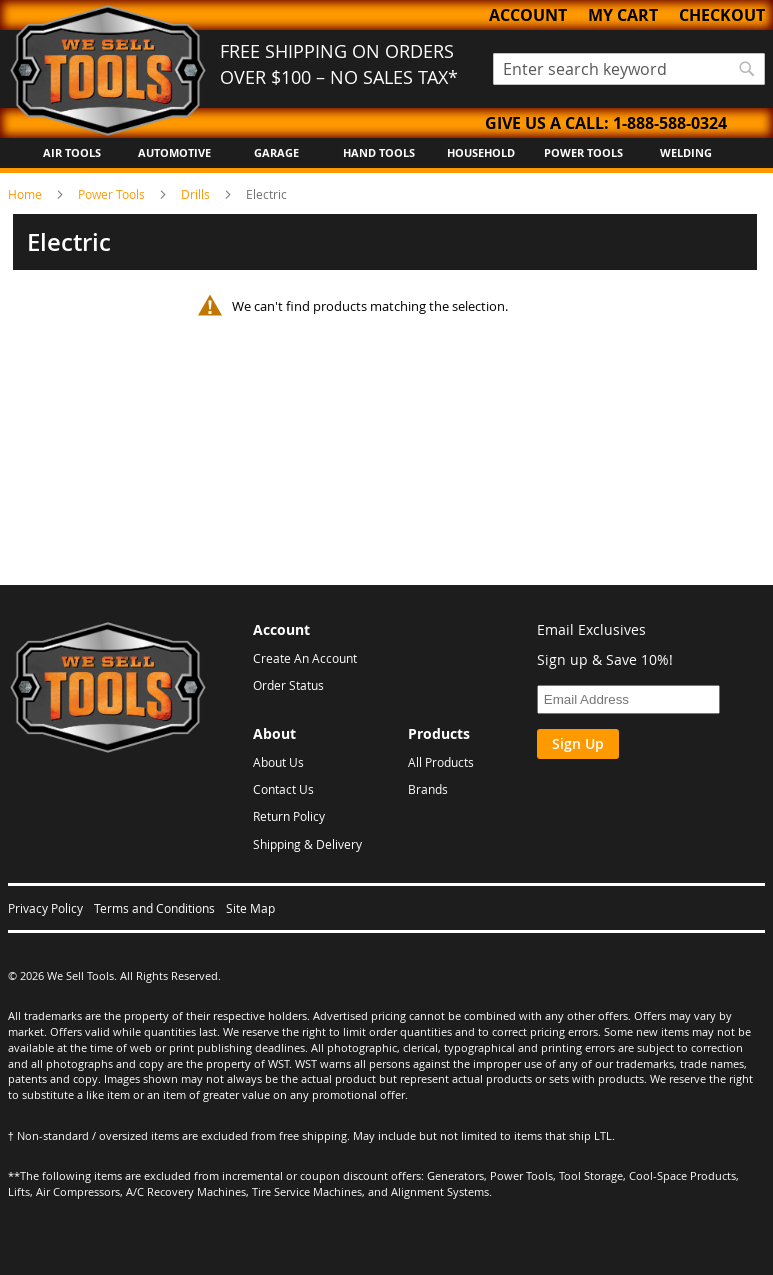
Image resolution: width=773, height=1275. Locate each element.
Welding (686, 152)
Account (528, 15)
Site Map (250, 908)
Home (26, 194)
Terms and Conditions (154, 908)
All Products (441, 762)
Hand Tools (379, 152)
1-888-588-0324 (670, 123)
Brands (428, 789)
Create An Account (305, 658)
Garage (276, 152)
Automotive (174, 152)
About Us (278, 762)
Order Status (288, 685)
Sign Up (578, 743)
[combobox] (629, 69)
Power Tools (583, 152)
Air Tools (72, 152)
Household (481, 152)
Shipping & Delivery (307, 844)
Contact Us (283, 789)
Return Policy (289, 816)
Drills (197, 194)
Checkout (722, 15)
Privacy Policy (45, 908)
